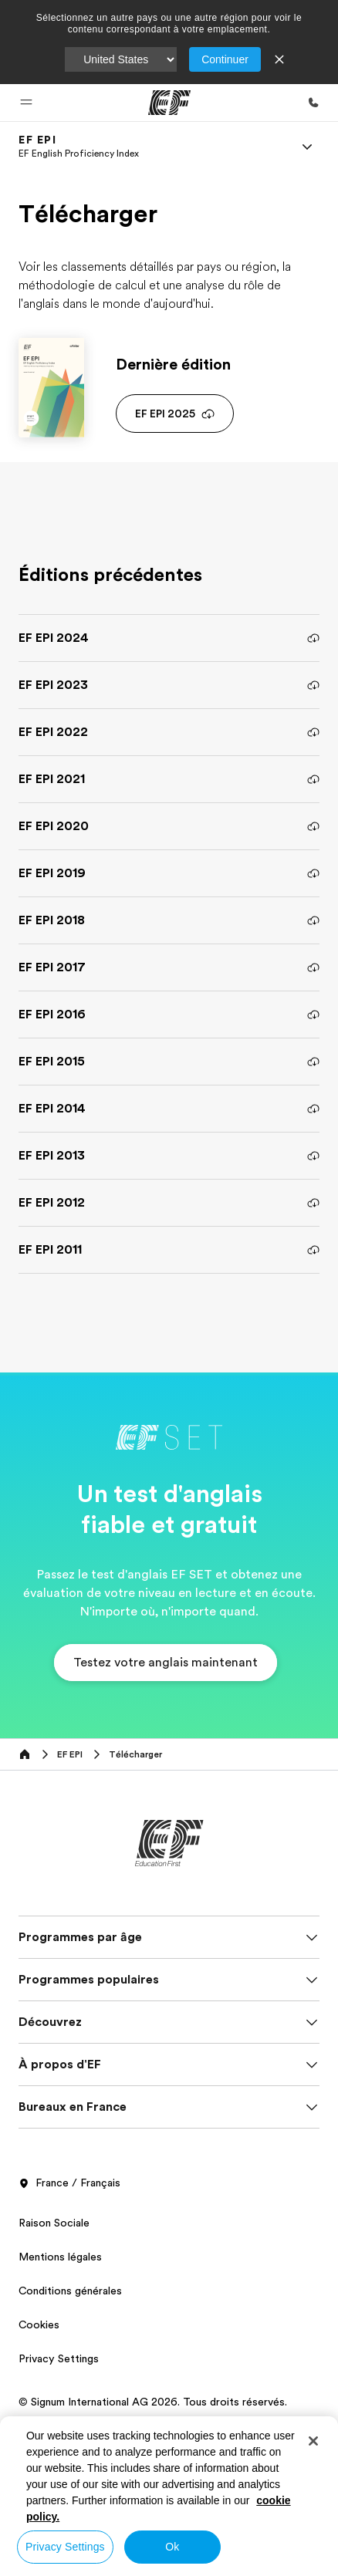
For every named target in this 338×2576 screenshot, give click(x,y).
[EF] (169, 102)
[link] (79, 146)
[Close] (313, 2441)
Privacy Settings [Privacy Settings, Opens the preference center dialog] (65, 2547)
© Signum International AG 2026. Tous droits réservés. (153, 2401)
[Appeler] (313, 102)
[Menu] (307, 146)
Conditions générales (70, 2290)
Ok (172, 2547)
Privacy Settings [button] (59, 2358)
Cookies (39, 2324)
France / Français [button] (69, 2183)
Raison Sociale (54, 2222)
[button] (26, 102)
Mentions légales (60, 2256)
